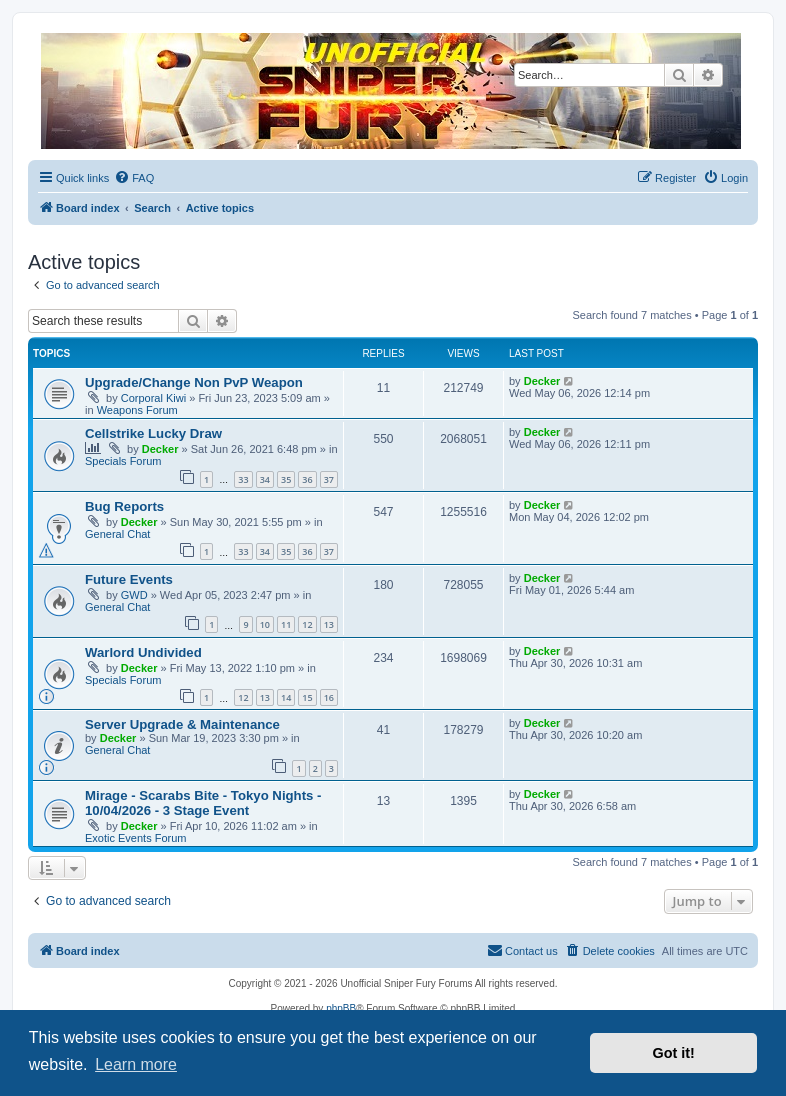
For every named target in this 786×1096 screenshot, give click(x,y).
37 (329, 479)
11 (286, 624)
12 (307, 624)
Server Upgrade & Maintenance (182, 724)
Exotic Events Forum (135, 838)
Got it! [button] (674, 1053)
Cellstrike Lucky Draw (153, 433)
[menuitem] (134, 178)
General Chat (117, 534)
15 (307, 697)
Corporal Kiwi (153, 398)
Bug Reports (124, 506)
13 (329, 624)
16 (329, 697)
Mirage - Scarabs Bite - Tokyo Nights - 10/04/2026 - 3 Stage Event (203, 803)
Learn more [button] (136, 1064)
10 (265, 624)
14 (286, 697)
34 (265, 479)
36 (307, 479)
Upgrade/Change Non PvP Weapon (194, 382)
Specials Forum (123, 461)
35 (286, 479)
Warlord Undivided (143, 652)
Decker (542, 381)
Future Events (129, 579)
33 (243, 479)
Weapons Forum (137, 410)
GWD (134, 595)
